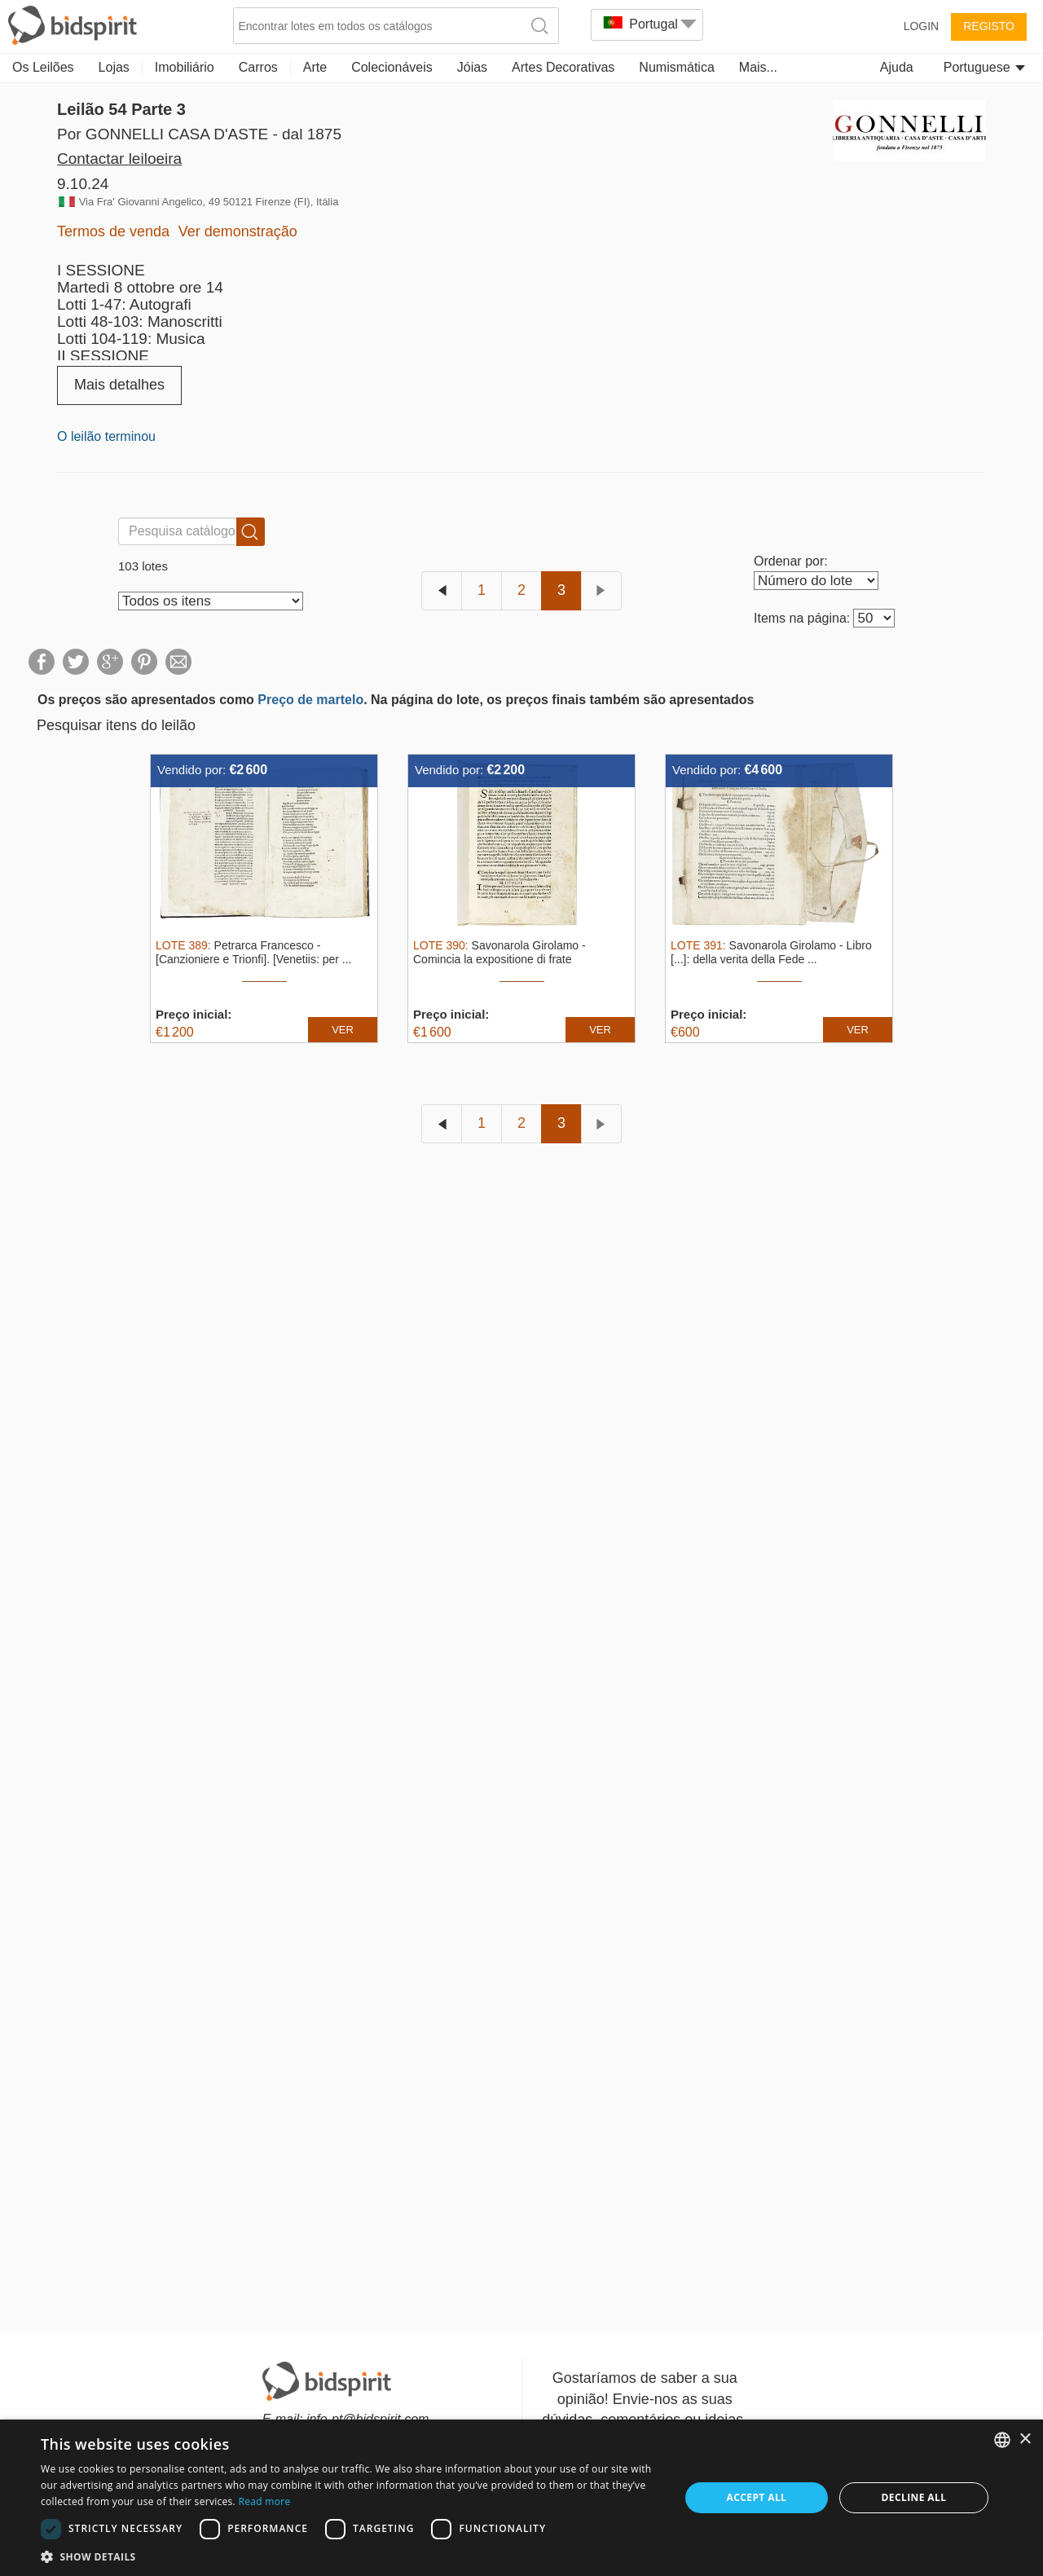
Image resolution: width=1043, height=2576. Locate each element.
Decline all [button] (914, 2497)
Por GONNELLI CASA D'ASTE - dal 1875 (199, 134)
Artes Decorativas (563, 67)
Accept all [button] (757, 2497)
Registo (988, 26)
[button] (351, 2556)
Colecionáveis (392, 67)
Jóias (472, 67)
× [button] (1025, 2439)
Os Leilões (43, 67)
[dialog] (521, 2498)
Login (922, 26)
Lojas (114, 67)
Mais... (758, 67)
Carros (258, 67)
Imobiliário (184, 67)
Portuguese (984, 67)
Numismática (676, 67)
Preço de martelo (310, 700)
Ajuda (896, 67)
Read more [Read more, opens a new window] (264, 2501)
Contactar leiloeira (119, 158)
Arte (315, 67)
